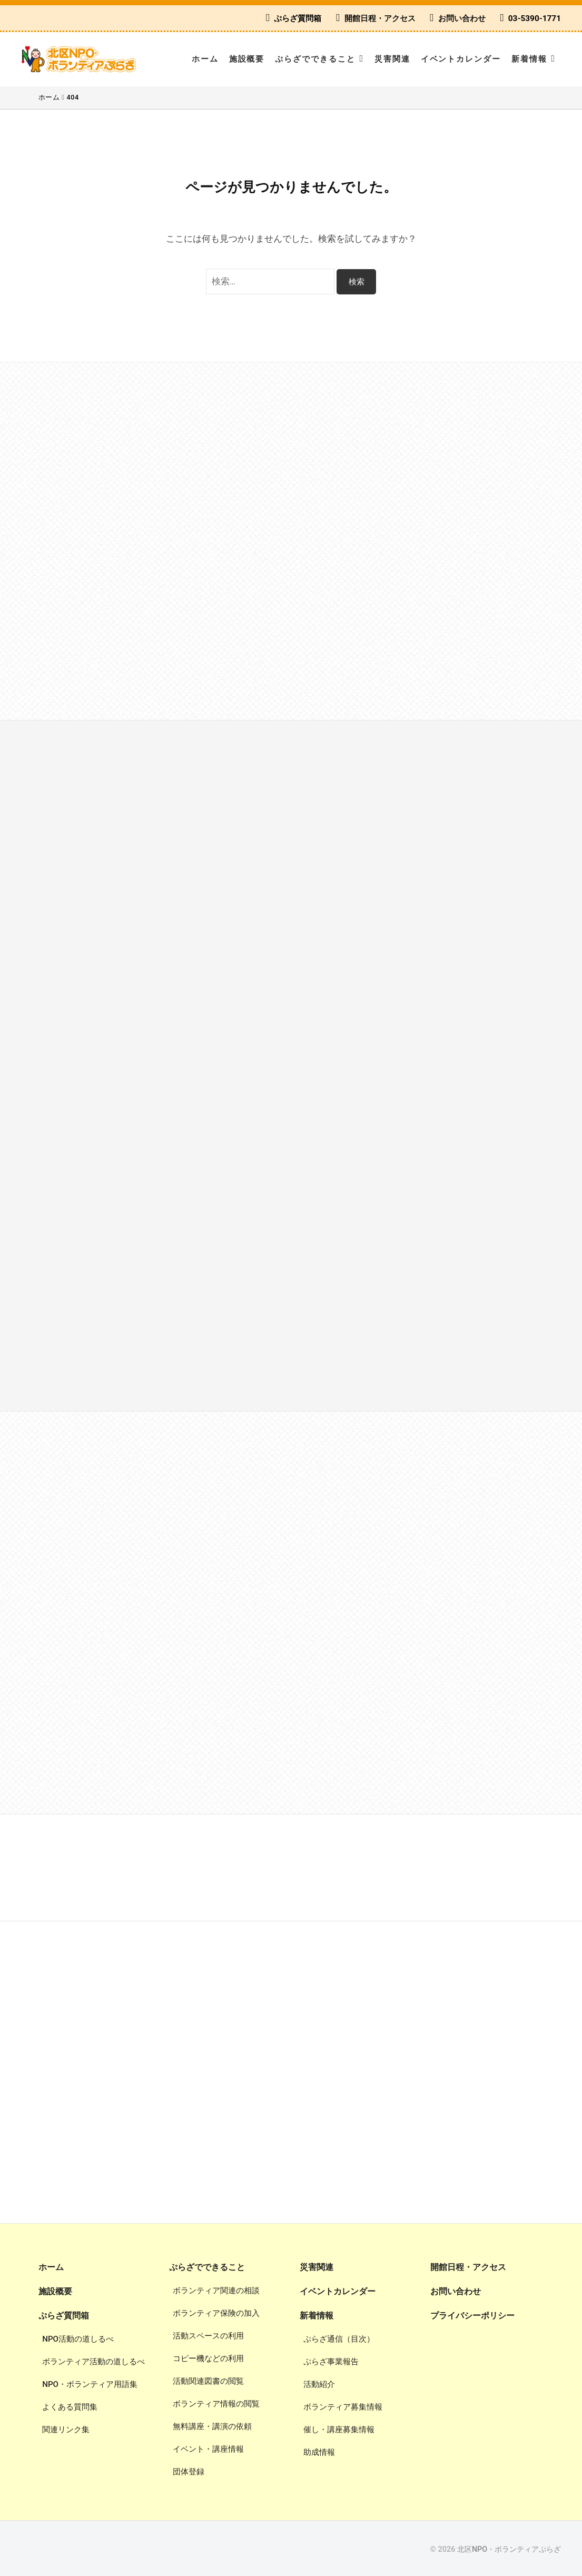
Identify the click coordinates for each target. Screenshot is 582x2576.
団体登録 (188, 2470)
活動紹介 (319, 2382)
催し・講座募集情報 (338, 2427)
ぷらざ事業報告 (331, 2360)
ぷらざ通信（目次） (338, 2337)
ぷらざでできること (315, 59)
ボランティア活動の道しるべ (93, 2360)
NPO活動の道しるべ (78, 2337)
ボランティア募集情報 (342, 2405)
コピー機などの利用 (208, 2357)
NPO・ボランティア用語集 (89, 2382)
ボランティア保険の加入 (216, 2312)
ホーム (205, 59)
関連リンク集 (66, 2427)
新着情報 (529, 59)
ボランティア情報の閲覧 (216, 2402)
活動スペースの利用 (208, 2335)
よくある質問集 (69, 2405)
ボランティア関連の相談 (216, 2289)
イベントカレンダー (461, 59)
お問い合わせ (462, 18)
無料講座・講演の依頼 (212, 2425)
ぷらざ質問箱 (297, 18)
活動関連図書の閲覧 (208, 2380)
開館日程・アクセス (380, 18)
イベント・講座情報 (208, 2448)
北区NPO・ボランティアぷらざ (509, 2548)
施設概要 (247, 59)
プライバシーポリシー (472, 2314)
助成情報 (319, 2450)
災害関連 (392, 59)
